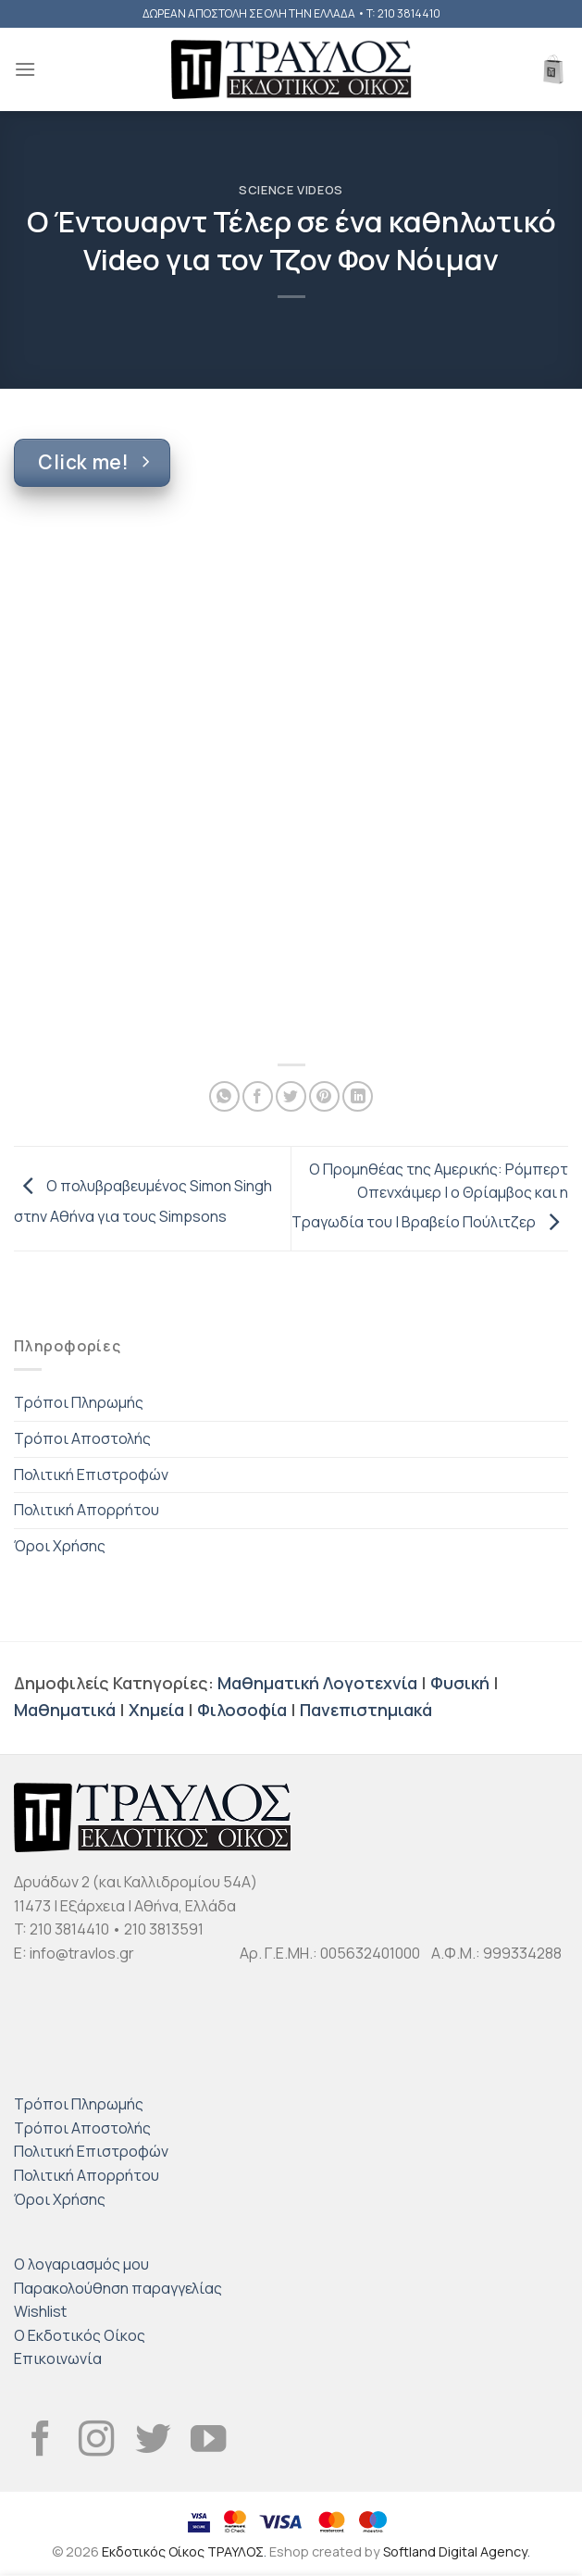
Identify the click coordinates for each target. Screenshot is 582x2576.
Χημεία (156, 1710)
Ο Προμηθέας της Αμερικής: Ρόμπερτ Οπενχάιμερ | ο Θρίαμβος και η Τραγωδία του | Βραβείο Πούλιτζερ (429, 1195)
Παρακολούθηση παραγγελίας (118, 2288)
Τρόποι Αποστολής (82, 1438)
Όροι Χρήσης (59, 1546)
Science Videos (291, 189)
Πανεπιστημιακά (366, 1710)
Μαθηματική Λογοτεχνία (317, 1683)
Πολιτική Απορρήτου (86, 1510)
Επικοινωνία (58, 2358)
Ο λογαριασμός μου (81, 2264)
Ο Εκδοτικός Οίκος (79, 2335)
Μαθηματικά (65, 1710)
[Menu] (25, 69)
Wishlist (40, 2311)
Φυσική (459, 1683)
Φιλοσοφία (242, 1710)
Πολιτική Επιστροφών (91, 1474)
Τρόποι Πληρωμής (78, 1402)
